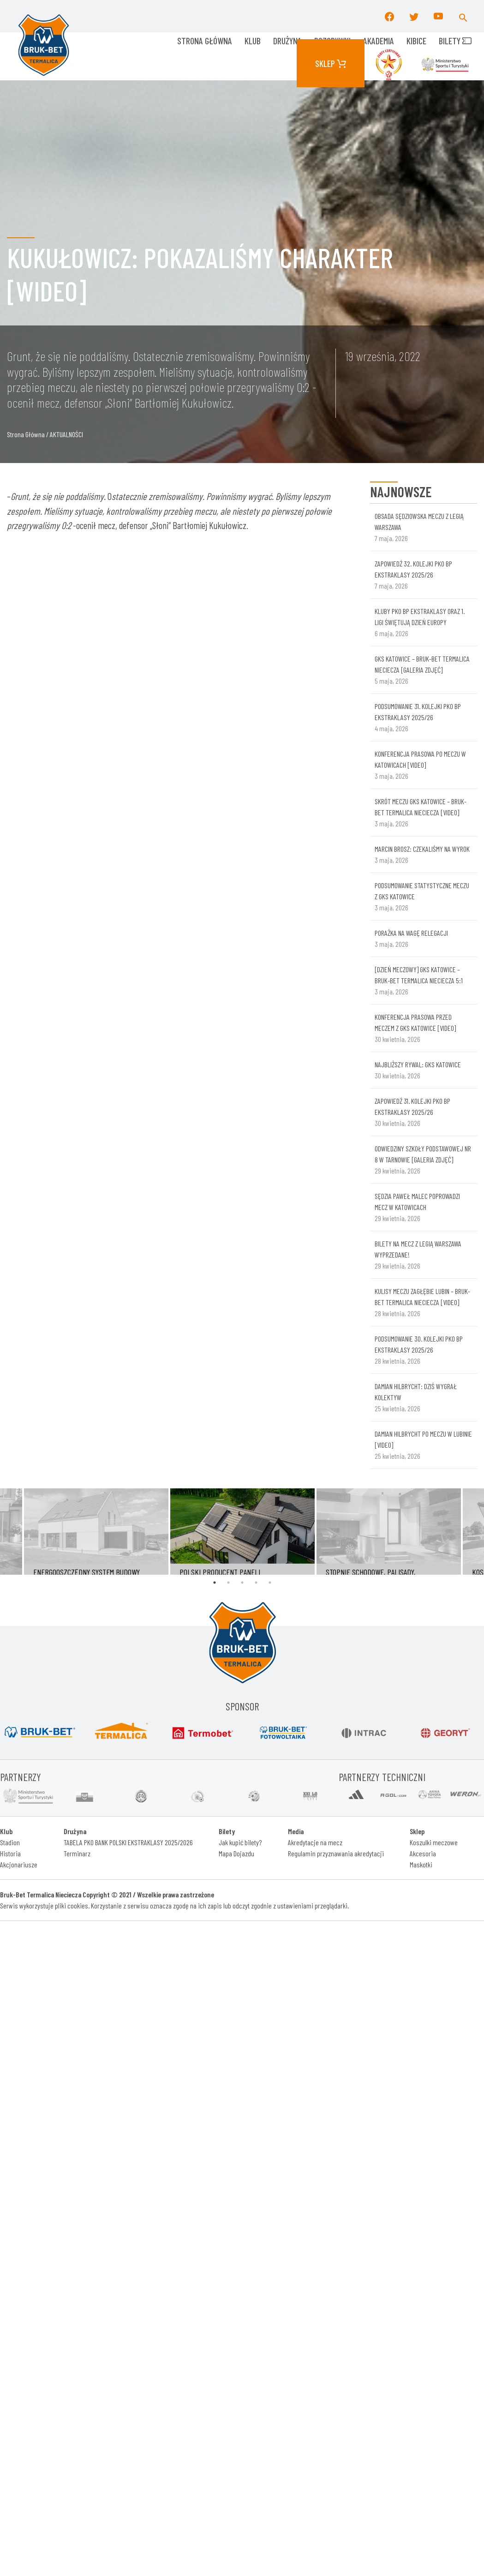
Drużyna (287, 40)
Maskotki (421, 1864)
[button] (463, 16)
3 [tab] (242, 1582)
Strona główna (204, 40)
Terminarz (77, 1853)
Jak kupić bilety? (240, 1842)
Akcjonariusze (18, 1864)
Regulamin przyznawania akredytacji (336, 1853)
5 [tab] (270, 1582)
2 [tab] (228, 1582)
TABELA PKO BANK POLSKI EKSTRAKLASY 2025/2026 (128, 1842)
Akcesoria (423, 1853)
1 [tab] (214, 1582)
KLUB (253, 40)
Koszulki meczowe (434, 1842)
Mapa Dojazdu (236, 1853)
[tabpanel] (242, 1531)
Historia (10, 1853)
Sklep (330, 63)
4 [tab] (256, 1582)
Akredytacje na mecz (315, 1842)
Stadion (10, 1842)
